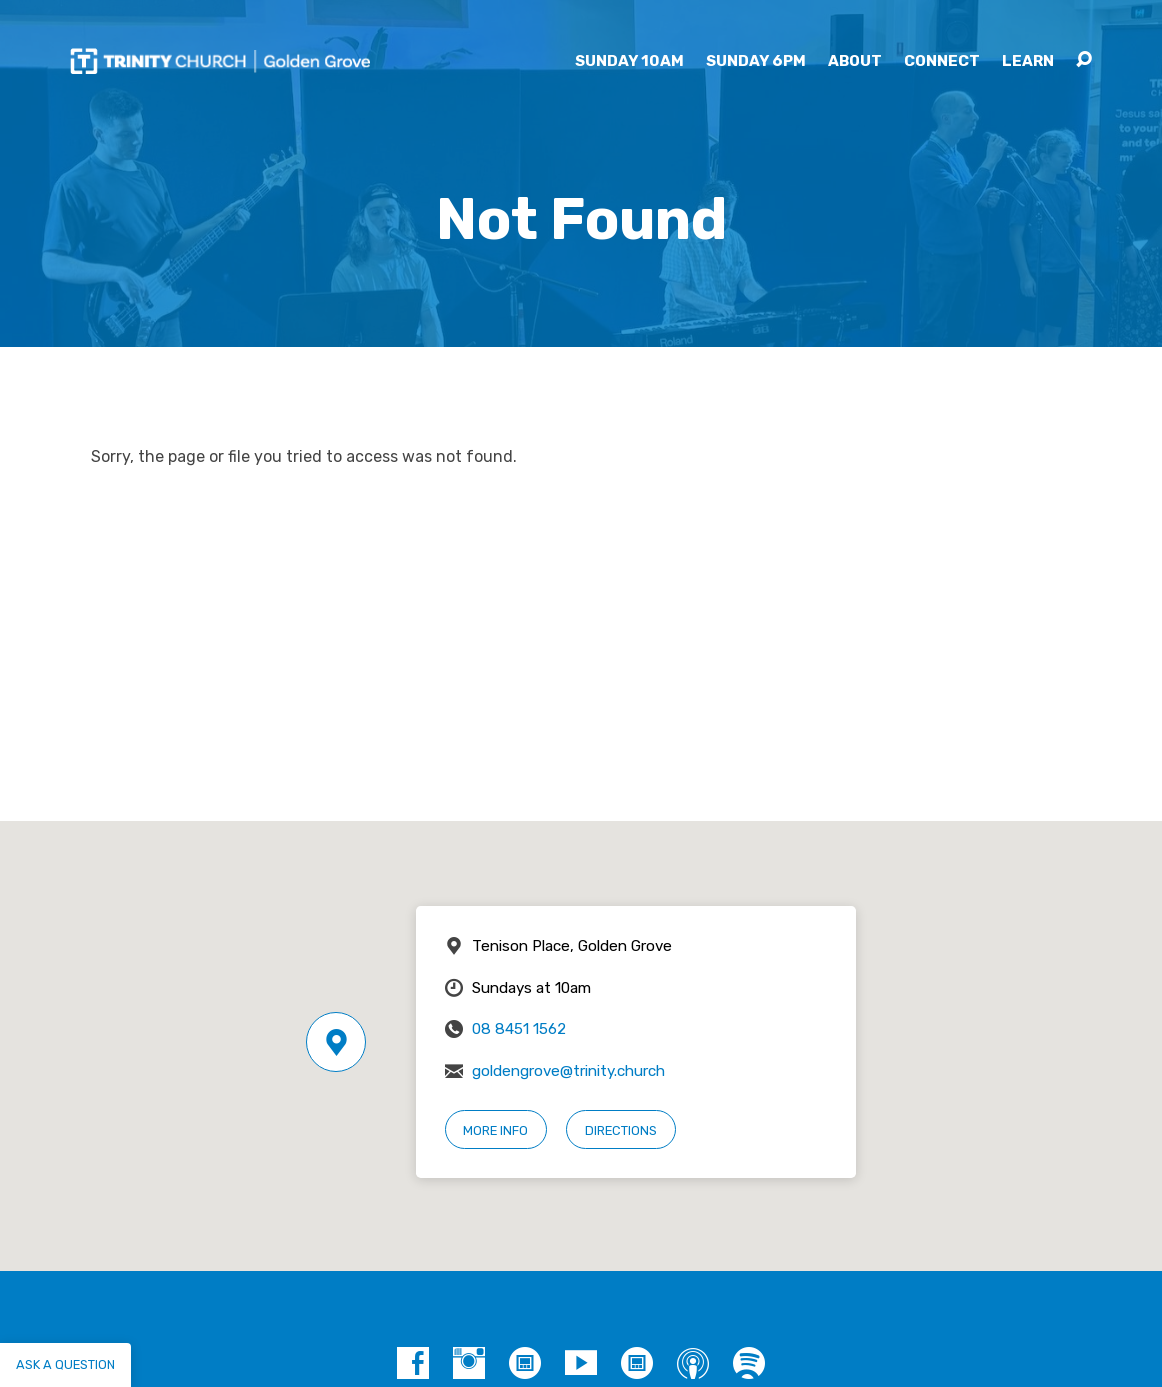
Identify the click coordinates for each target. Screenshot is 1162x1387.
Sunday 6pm (756, 61)
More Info (495, 1130)
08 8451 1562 (519, 1029)
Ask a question (65, 1364)
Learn (1028, 61)
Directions (621, 1130)
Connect (942, 61)
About (855, 61)
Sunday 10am (629, 61)
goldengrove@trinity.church (568, 1071)
